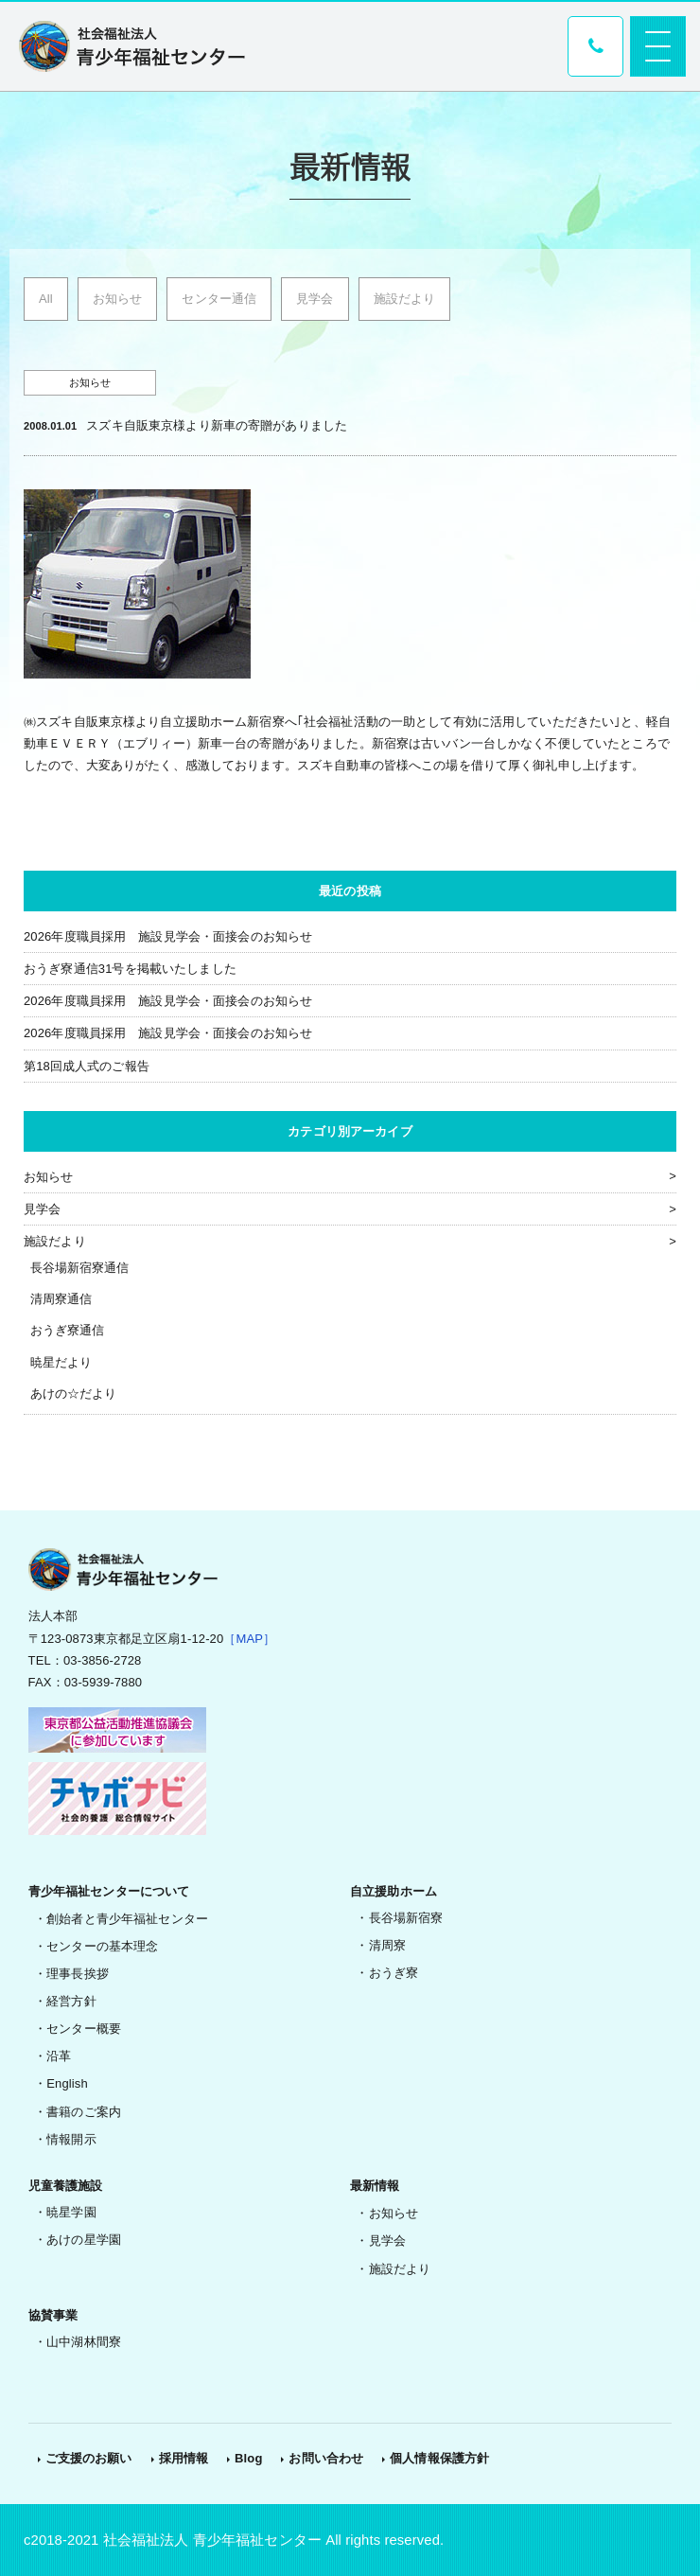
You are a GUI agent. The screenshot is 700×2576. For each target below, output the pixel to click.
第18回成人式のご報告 (86, 1066)
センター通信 (219, 298)
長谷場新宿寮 (406, 1918)
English (67, 2083)
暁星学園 (71, 2212)
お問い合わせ (326, 2458)
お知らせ (118, 298)
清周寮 (387, 1945)
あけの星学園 (83, 2239)
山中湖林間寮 (83, 2342)
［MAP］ (249, 1639)
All (46, 298)
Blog (248, 2458)
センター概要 (83, 2028)
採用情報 (184, 2458)
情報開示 (71, 2139)
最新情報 (375, 2186)
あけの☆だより (73, 1393)
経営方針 (71, 2001)
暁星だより (61, 1362)
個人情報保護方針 (439, 2458)
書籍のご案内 (83, 2112)
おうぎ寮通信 (67, 1330)
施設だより (405, 298)
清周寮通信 (61, 1299)
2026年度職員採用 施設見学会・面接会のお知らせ (168, 936)
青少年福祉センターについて (109, 1891)
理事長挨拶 (77, 1974)
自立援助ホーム (393, 1891)
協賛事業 (53, 2315)
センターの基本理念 (102, 1946)
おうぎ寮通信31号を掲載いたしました (130, 969)
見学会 (314, 298)
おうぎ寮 (394, 1973)
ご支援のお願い (88, 2458)
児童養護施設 (65, 2186)
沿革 (58, 2056)
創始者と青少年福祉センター (127, 1919)
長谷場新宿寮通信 (80, 1268)
